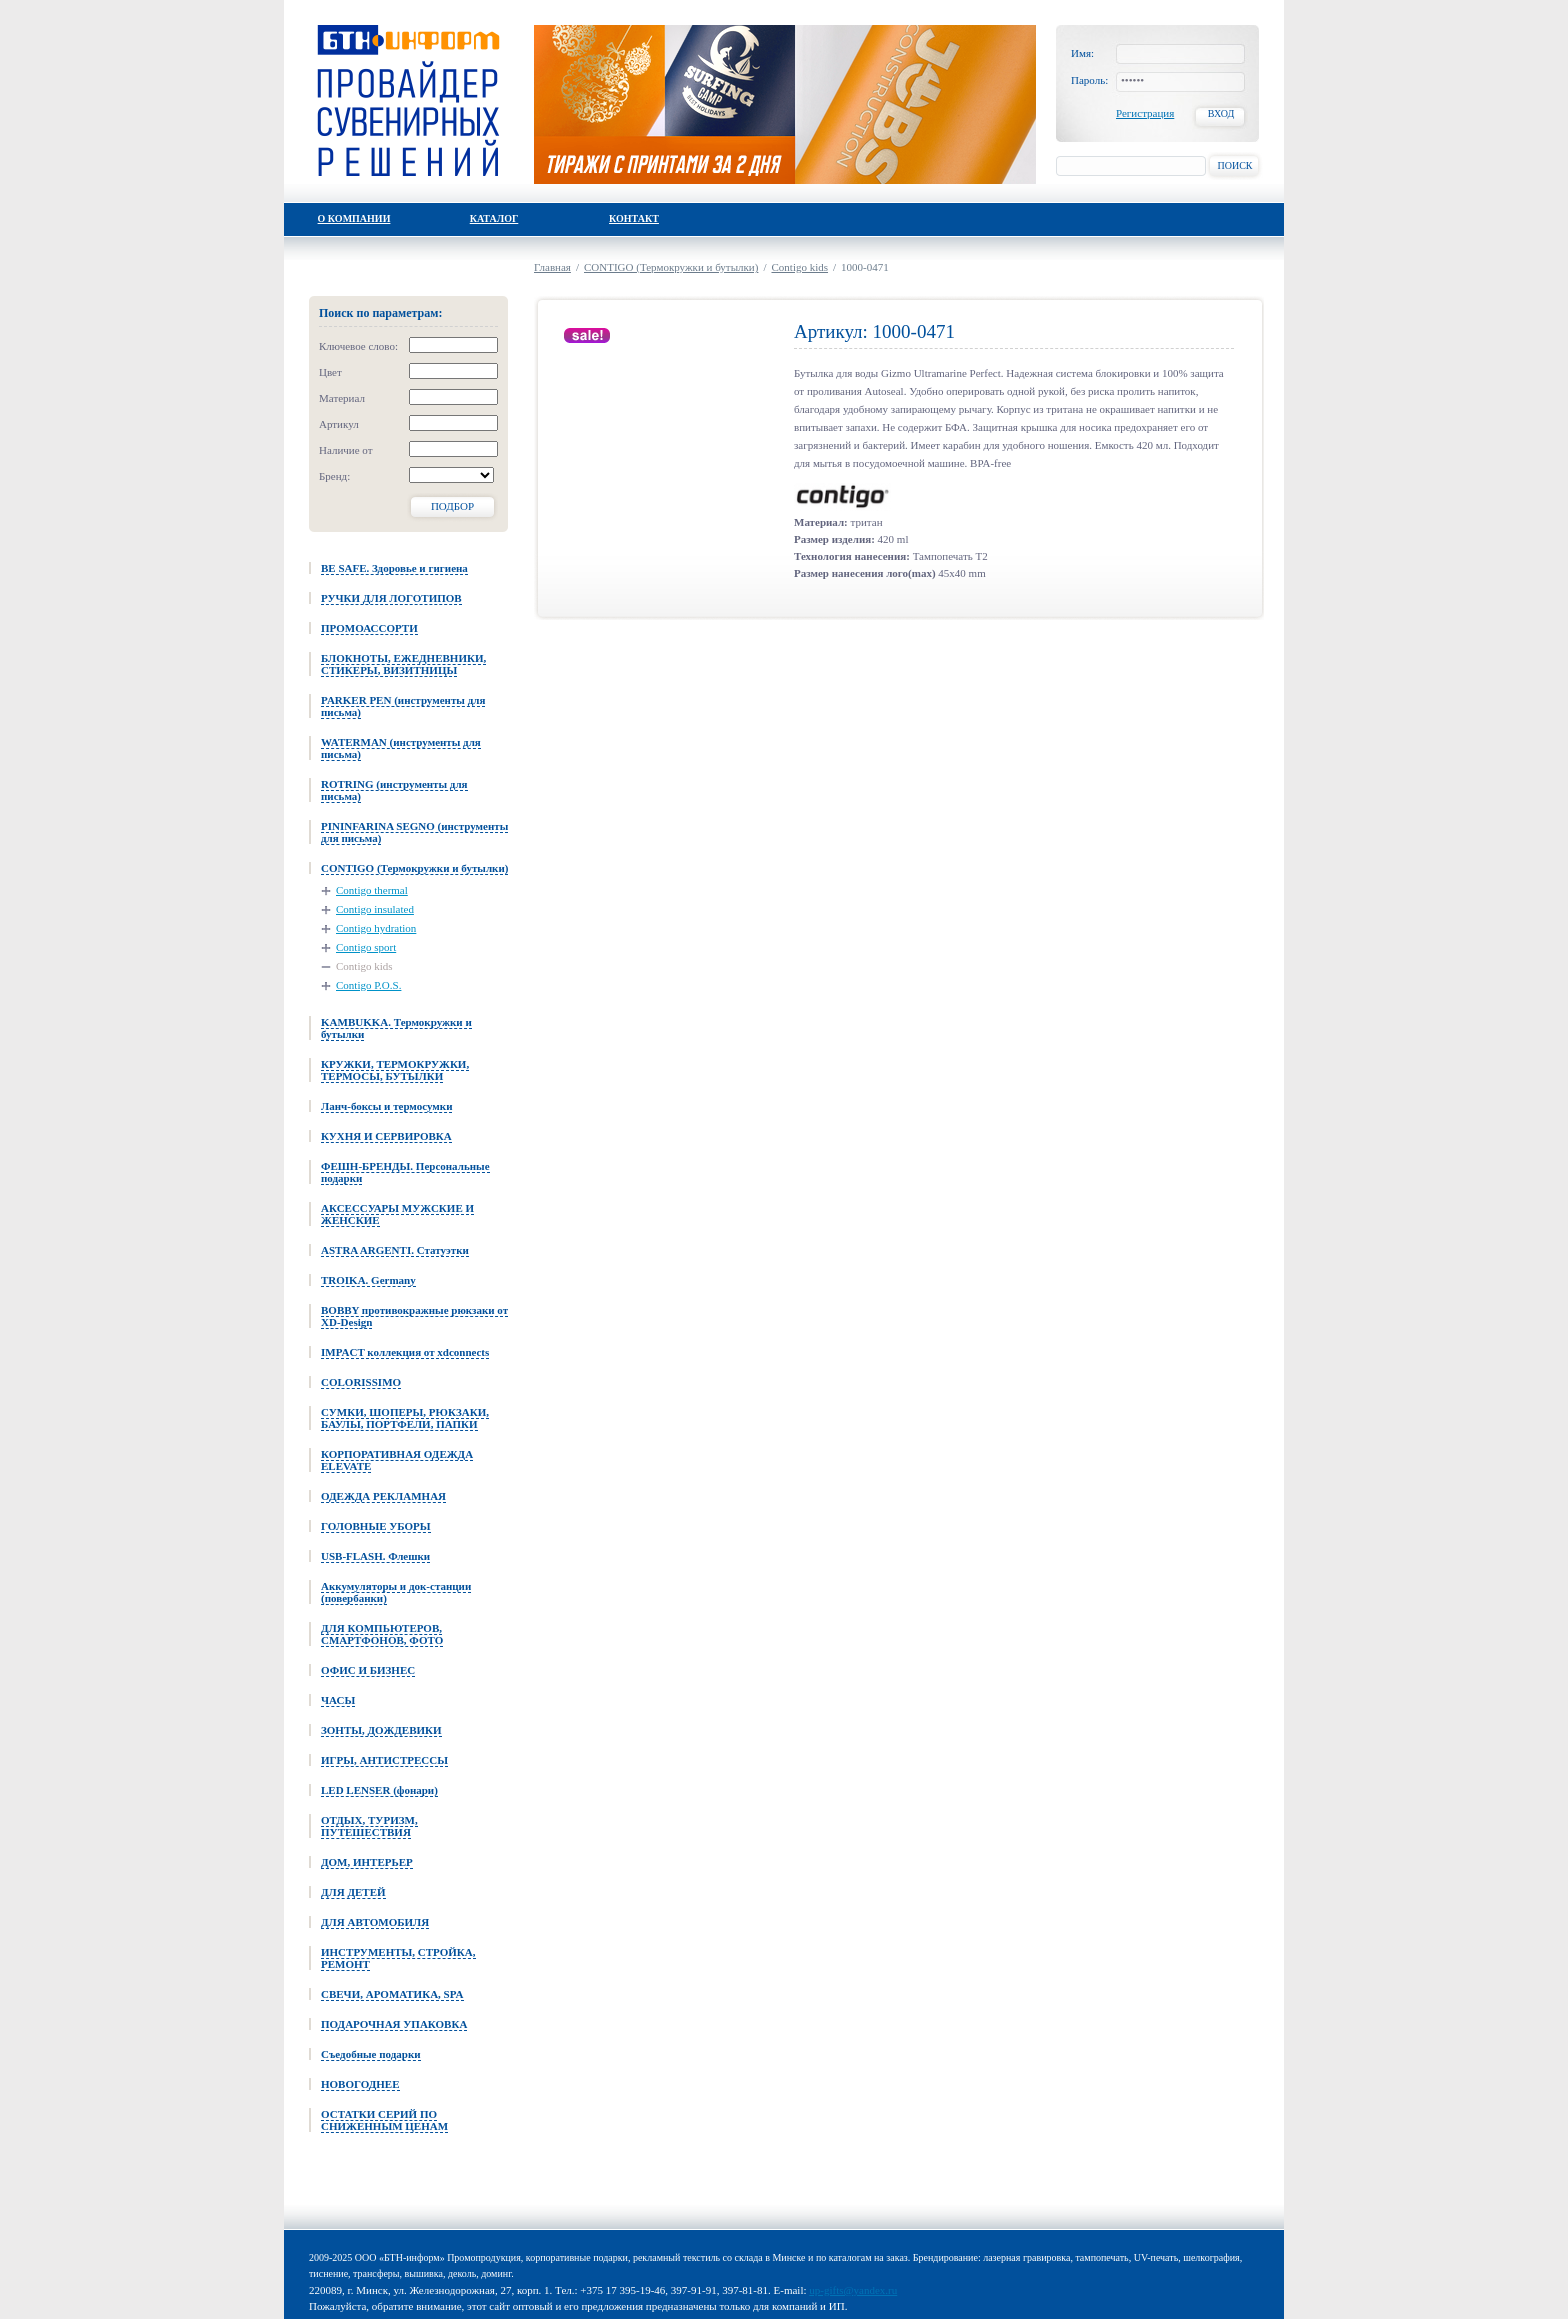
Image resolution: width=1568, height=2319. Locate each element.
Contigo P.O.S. (368, 985)
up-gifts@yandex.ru (853, 2290)
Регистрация (1145, 113)
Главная (552, 267)
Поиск (1234, 165)
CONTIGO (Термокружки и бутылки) (671, 267)
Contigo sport (366, 947)
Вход (1221, 113)
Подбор (452, 506)
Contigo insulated (375, 909)
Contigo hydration (376, 928)
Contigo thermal (372, 890)
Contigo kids (364, 966)
